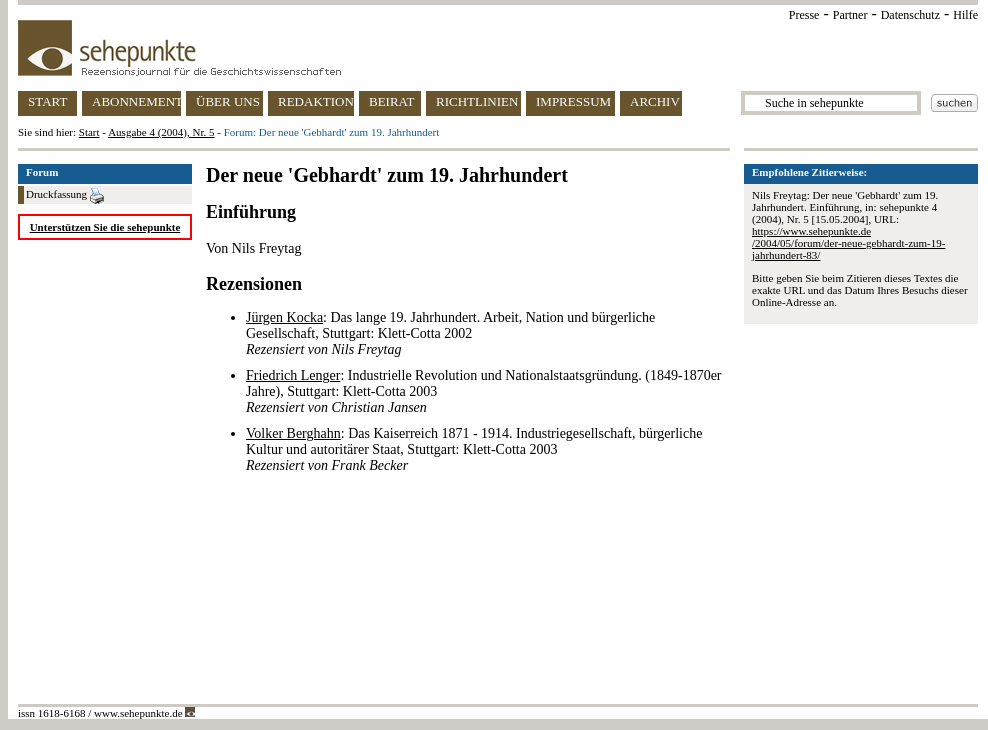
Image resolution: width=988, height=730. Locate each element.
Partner (850, 15)
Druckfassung (65, 196)
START (47, 101)
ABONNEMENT (136, 101)
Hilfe (965, 15)
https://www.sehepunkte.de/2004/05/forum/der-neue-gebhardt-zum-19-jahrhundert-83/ (848, 243)
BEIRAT (392, 101)
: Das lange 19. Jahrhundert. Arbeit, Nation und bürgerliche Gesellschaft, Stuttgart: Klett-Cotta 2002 (450, 333)
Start (89, 132)
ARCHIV (655, 101)
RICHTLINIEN (477, 101)
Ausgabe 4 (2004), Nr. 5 (161, 132)
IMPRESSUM (573, 101)
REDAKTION (316, 101)
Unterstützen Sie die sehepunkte (105, 227)
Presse (804, 15)
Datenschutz (910, 15)
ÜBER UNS (228, 101)
